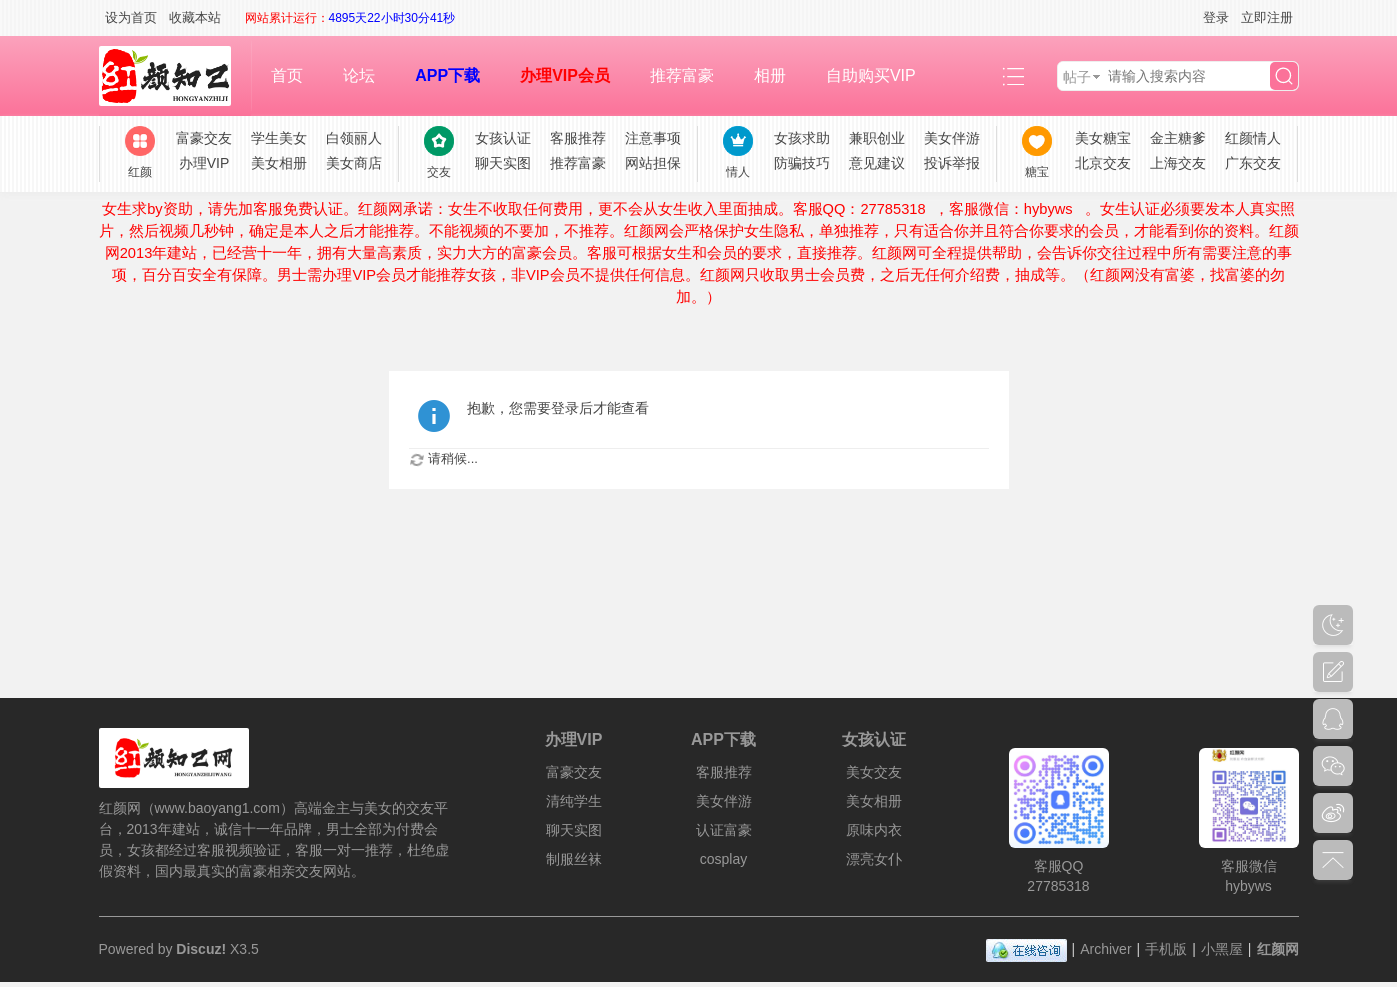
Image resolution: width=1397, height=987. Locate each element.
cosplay (723, 859)
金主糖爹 (1178, 138)
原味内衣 (874, 830)
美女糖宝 (1103, 138)
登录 (1216, 17)
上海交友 (1178, 163)
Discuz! (201, 949)
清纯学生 (574, 801)
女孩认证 (503, 138)
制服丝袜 (574, 859)
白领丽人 (354, 138)
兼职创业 (877, 138)
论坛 (359, 75)
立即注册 (1267, 17)
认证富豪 (724, 830)
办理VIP (204, 163)
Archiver (1105, 949)
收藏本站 (195, 17)
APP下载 (447, 75)
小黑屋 (1222, 949)
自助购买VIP (871, 75)
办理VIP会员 (565, 75)
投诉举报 (952, 163)
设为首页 (131, 17)
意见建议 (877, 163)
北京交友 (1103, 163)
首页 (287, 75)
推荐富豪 (682, 75)
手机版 (1166, 949)
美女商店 (354, 163)
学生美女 (279, 138)
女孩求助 (802, 138)
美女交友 (874, 772)
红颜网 (1278, 949)
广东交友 (1253, 163)
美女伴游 (952, 138)
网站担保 (653, 163)
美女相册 (279, 163)
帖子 (1077, 77)
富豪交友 (204, 138)
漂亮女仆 (874, 859)
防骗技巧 (802, 163)
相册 (770, 75)
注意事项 (653, 138)
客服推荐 (578, 138)
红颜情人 (1253, 138)
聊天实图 (503, 163)
